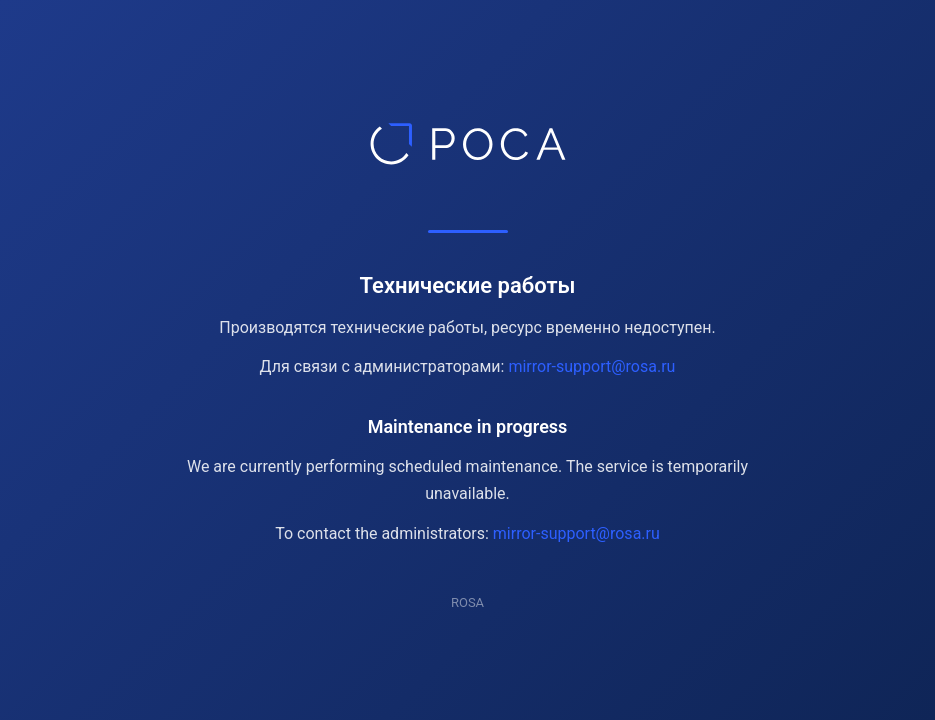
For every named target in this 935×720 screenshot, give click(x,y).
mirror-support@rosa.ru (591, 366)
